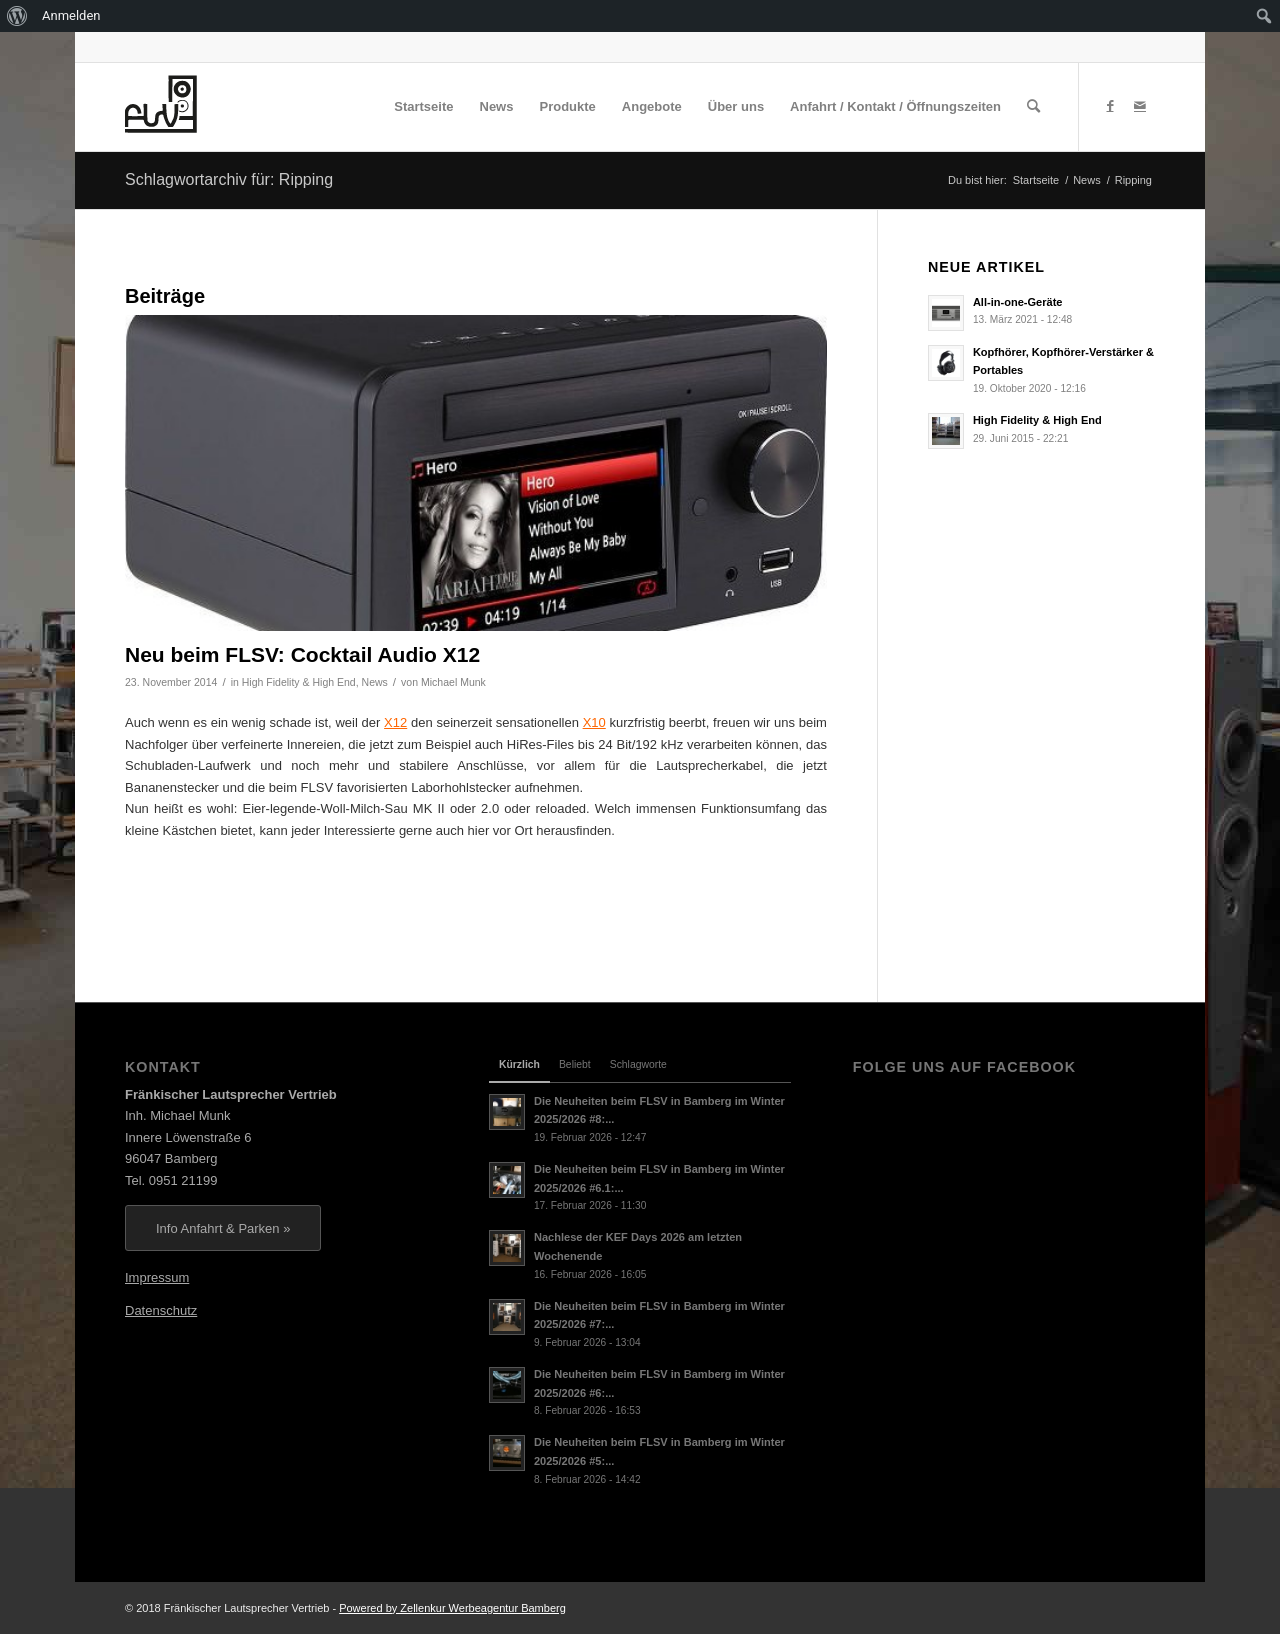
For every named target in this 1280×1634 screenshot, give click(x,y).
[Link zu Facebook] (1110, 106)
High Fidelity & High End (299, 682)
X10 (594, 722)
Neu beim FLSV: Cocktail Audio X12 (302, 654)
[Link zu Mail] (1140, 106)
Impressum (157, 1277)
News (375, 682)
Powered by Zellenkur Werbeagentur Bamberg (452, 1608)
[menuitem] (17, 16)
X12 (395, 722)
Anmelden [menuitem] (71, 15)
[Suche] (1033, 107)
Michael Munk (453, 682)
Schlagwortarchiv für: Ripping (229, 179)
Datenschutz (161, 1310)
